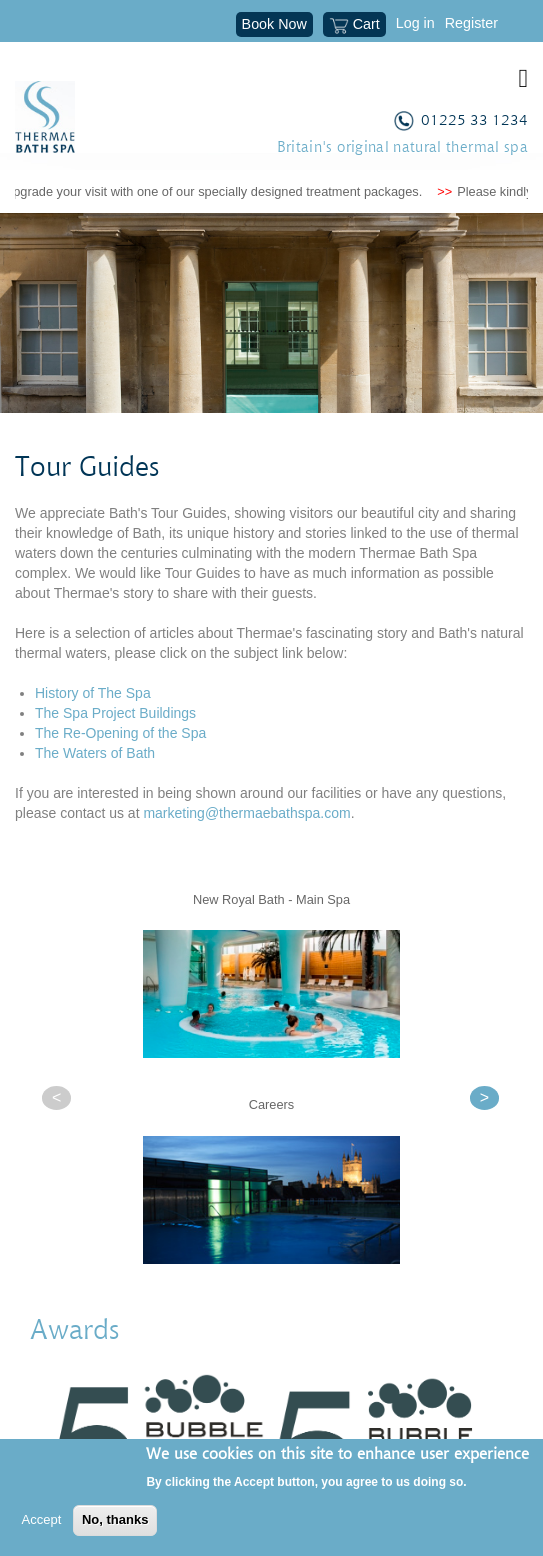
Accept (42, 1519)
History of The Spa (93, 693)
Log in (415, 23)
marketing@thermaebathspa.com (246, 813)
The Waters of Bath (95, 753)
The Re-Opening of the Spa (120, 733)
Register (471, 23)
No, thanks (115, 1519)
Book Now (274, 24)
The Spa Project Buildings (115, 713)
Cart (354, 26)
